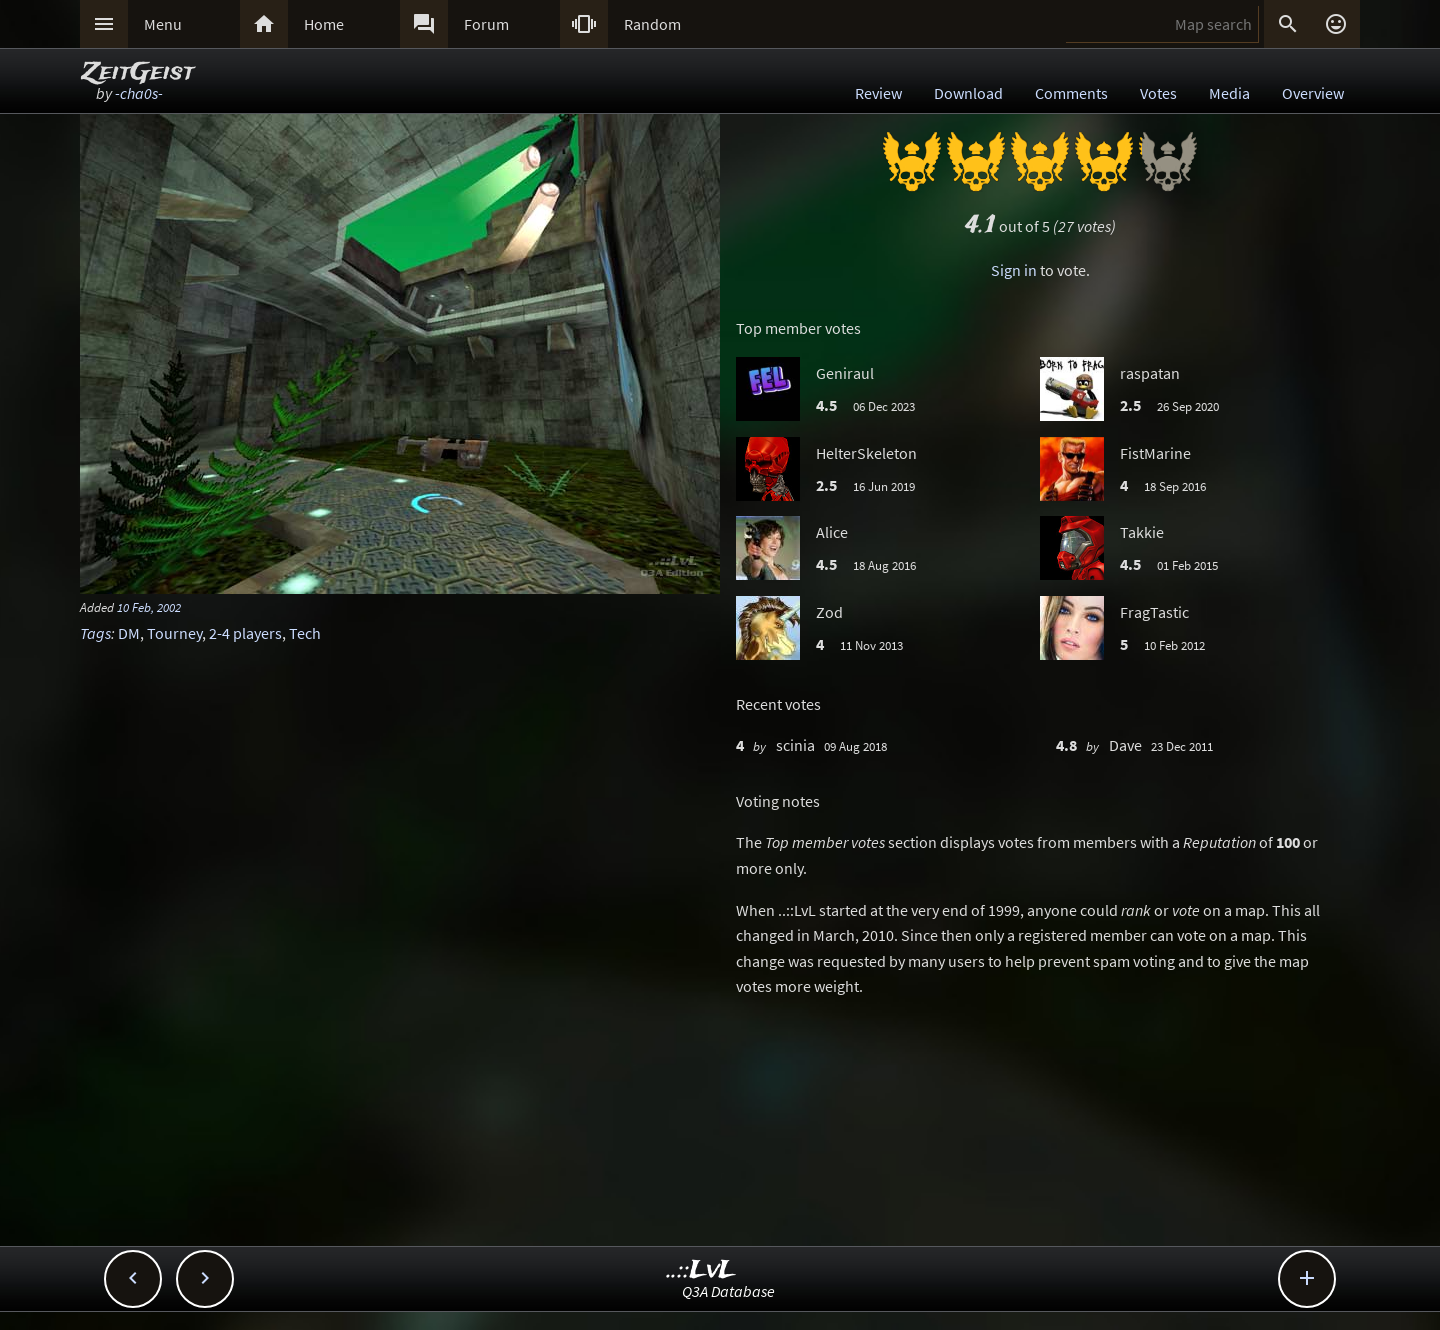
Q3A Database (728, 1291)
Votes (1158, 93)
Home (324, 24)
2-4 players (245, 633)
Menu (163, 24)
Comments (1071, 93)
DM (129, 633)
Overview (1313, 93)
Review (878, 93)
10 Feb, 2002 (149, 607)
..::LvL (701, 1270)
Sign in (1014, 270)
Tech (305, 633)
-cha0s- (139, 93)
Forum (486, 24)
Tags (95, 633)
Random (652, 24)
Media (1229, 93)
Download (968, 93)
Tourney (174, 633)
